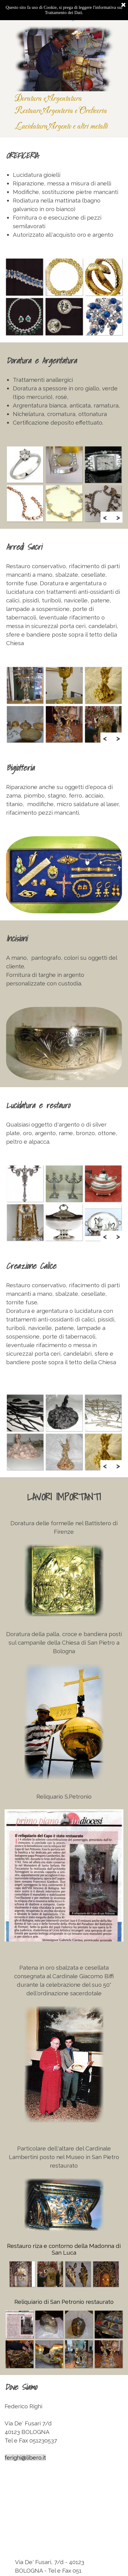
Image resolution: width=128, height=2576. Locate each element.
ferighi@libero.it (25, 2457)
